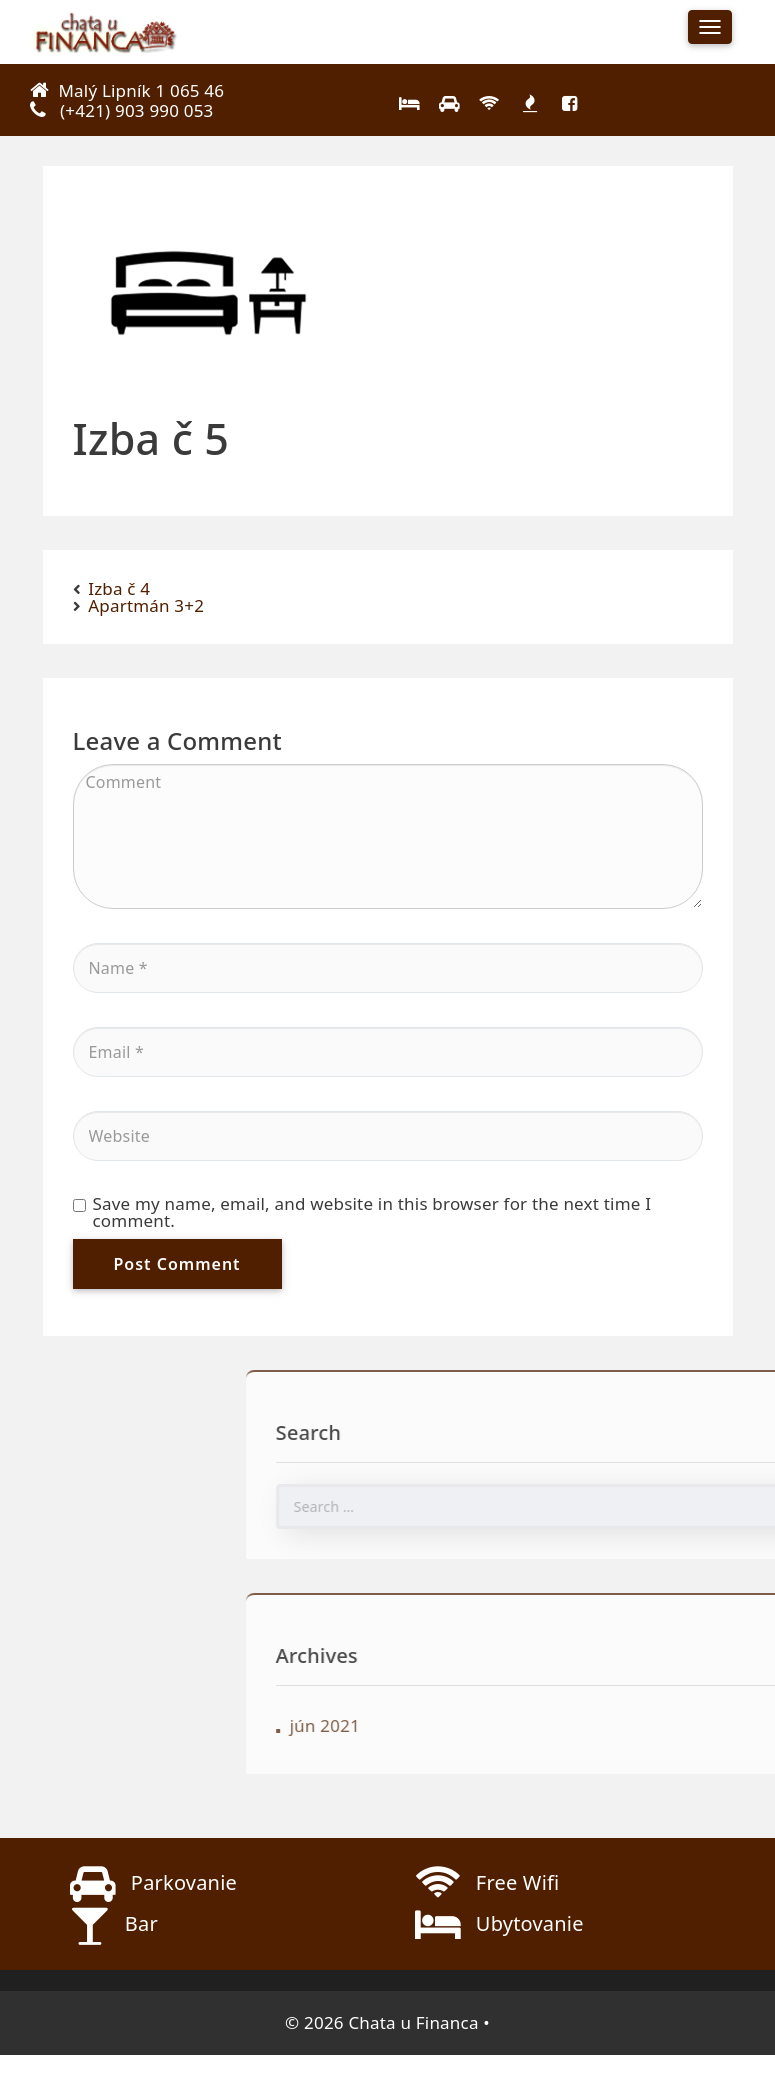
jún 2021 (457, 1725)
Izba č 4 (119, 588)
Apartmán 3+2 (146, 605)
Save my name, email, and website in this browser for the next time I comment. (362, 1212)
